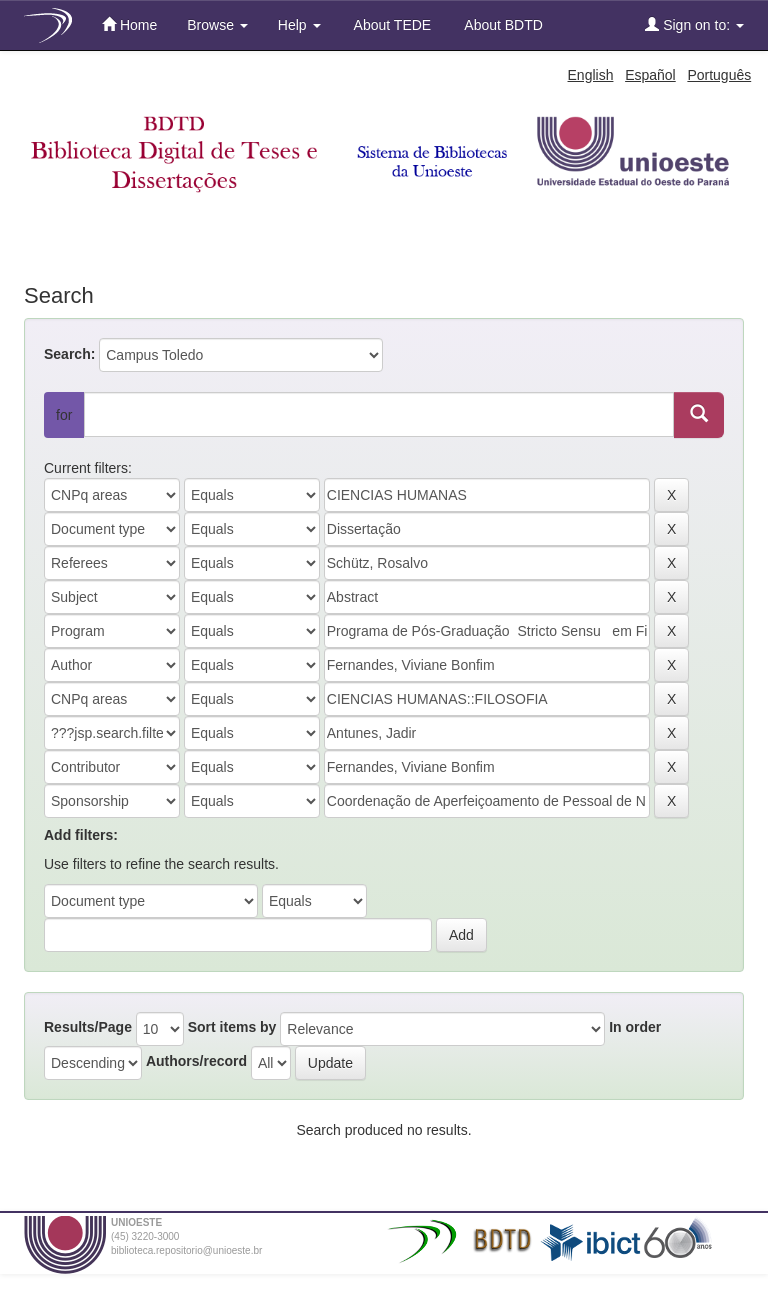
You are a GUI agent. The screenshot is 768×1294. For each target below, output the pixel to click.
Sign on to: (694, 24)
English (591, 75)
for (64, 415)
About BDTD (502, 25)
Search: (69, 354)
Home (129, 24)
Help (299, 25)
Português (719, 75)
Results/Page (88, 1027)
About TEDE (391, 25)
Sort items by (232, 1027)
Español (650, 75)
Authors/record (196, 1061)
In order (635, 1027)
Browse (217, 25)
